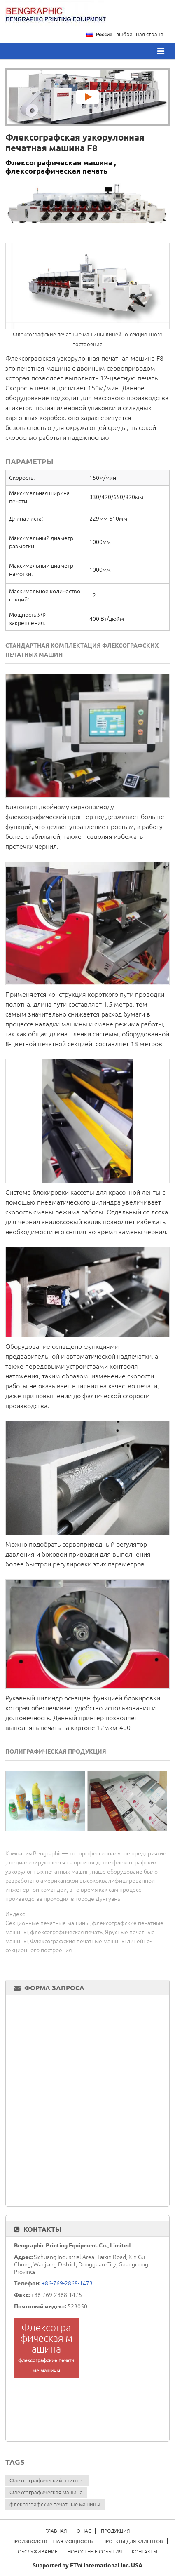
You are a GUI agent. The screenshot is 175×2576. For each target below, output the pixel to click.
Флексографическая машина (46, 2492)
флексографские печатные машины (54, 2504)
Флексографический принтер (47, 2480)
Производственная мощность (52, 2541)
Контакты (42, 2229)
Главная (56, 2531)
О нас (84, 2531)
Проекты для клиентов (133, 2541)
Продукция (115, 2531)
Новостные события (95, 2551)
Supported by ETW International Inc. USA (87, 2565)
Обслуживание (38, 2551)
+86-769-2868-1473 (67, 2283)
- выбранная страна (129, 34)
